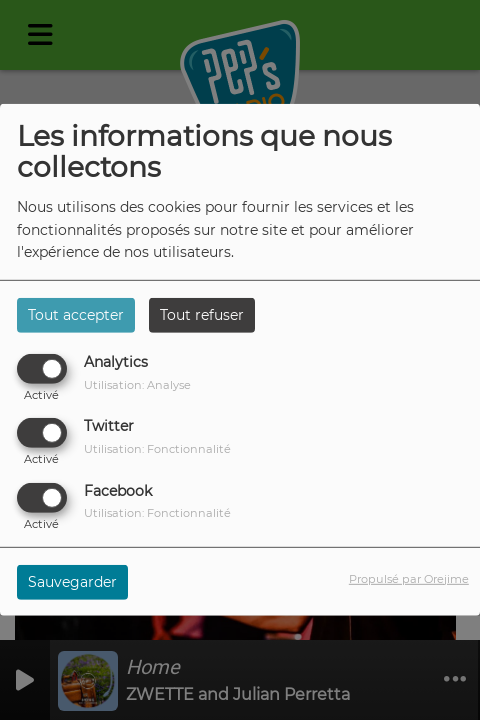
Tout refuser (202, 315)
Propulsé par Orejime (409, 578)
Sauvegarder (72, 581)
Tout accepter (76, 315)
